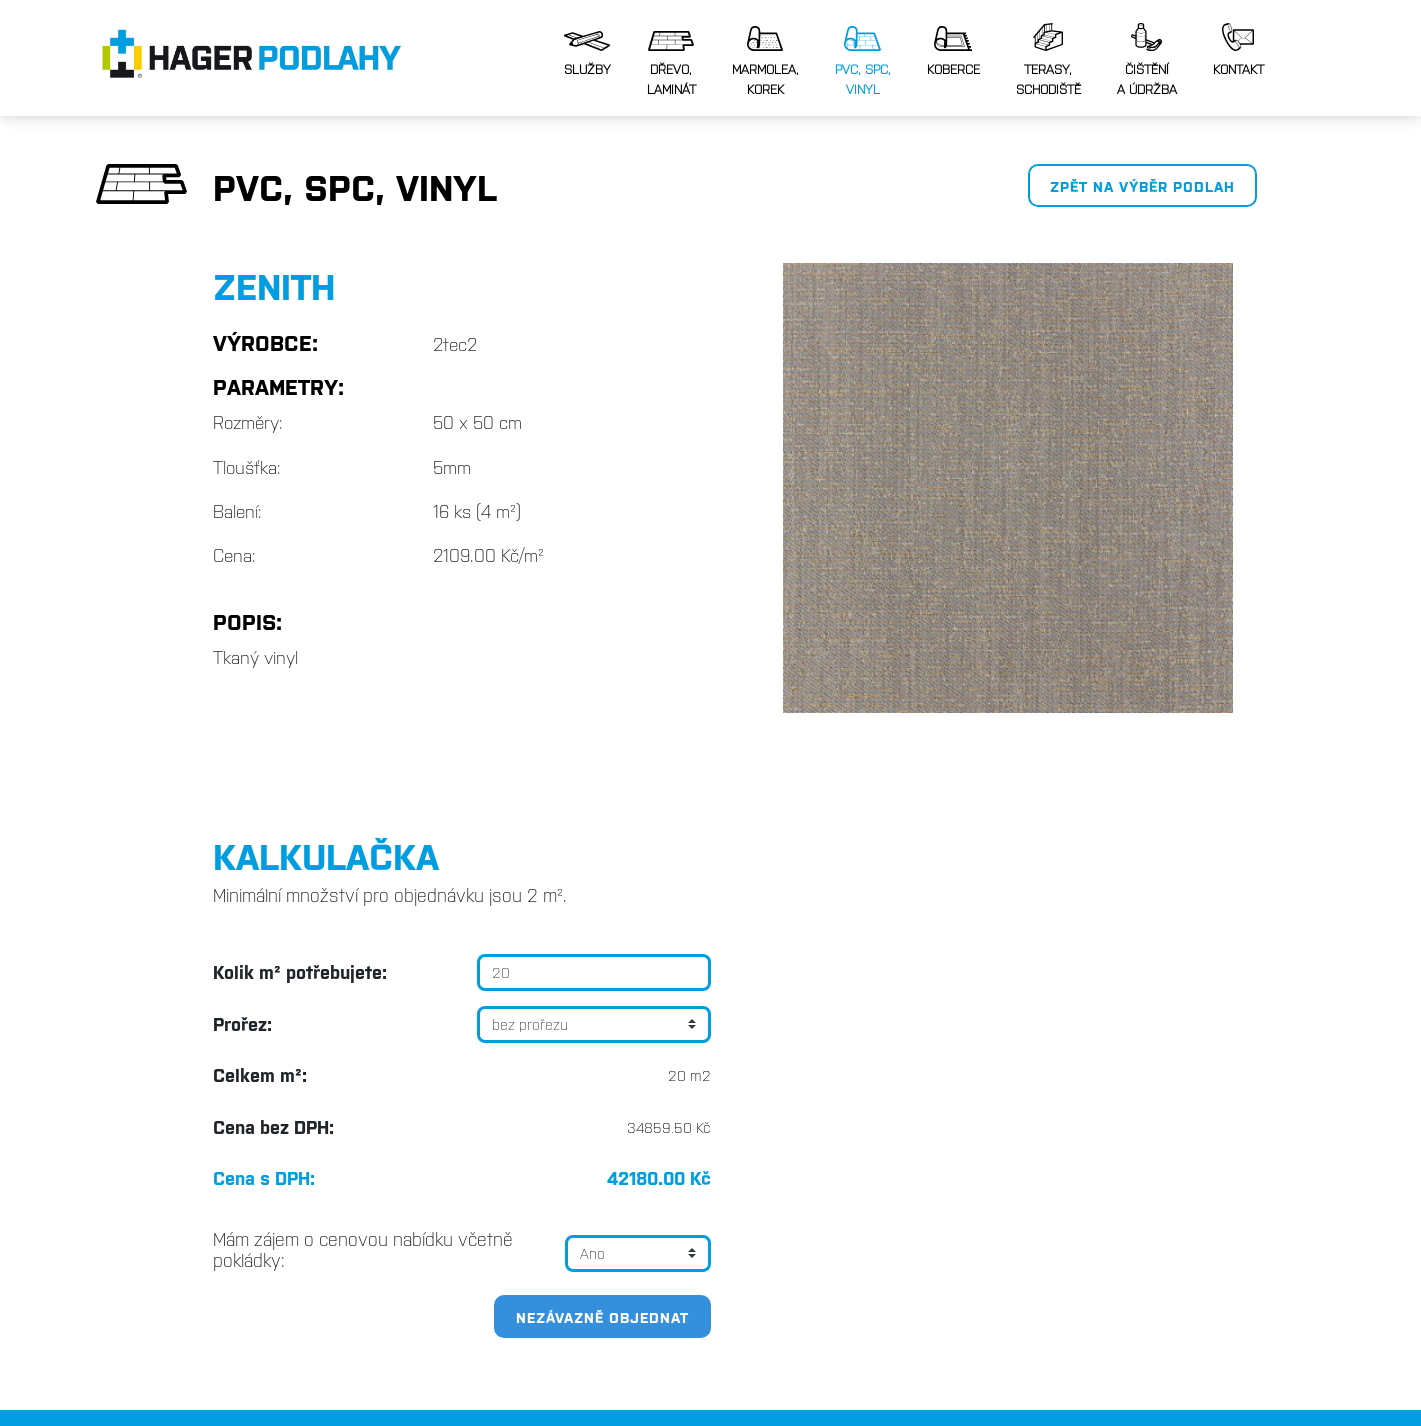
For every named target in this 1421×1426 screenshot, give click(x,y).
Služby (587, 54)
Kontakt (1238, 50)
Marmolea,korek (765, 61)
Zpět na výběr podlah (1142, 185)
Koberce (953, 51)
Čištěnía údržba (1147, 60)
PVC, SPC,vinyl (863, 61)
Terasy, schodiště (1048, 60)
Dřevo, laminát (671, 64)
